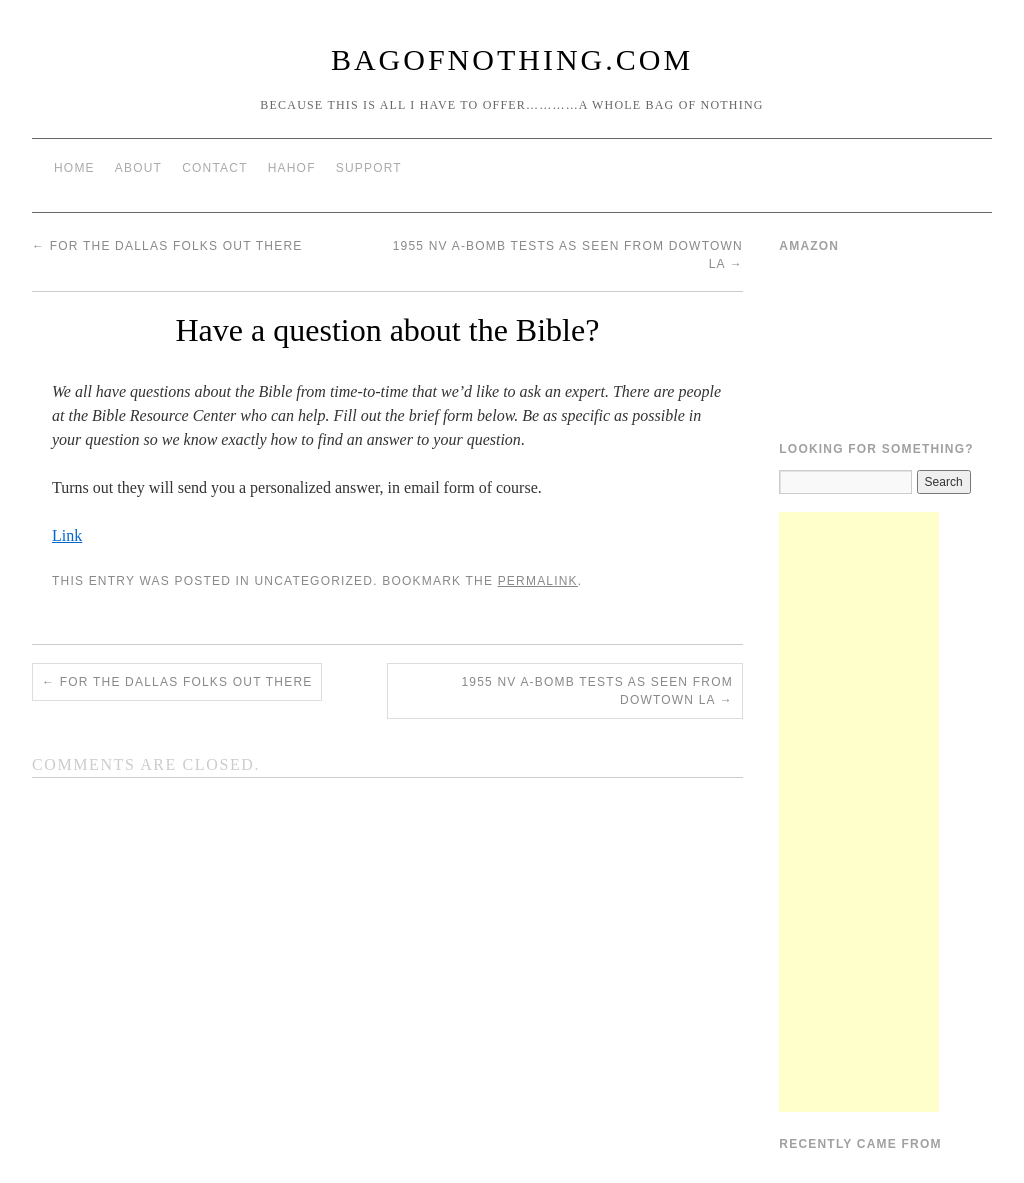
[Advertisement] (859, 812)
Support (369, 168)
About (138, 168)
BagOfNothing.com (512, 59)
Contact (215, 168)
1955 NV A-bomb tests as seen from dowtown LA (596, 691)
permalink (538, 581)
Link (67, 535)
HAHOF (292, 168)
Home (74, 168)
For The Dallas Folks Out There (167, 246)
